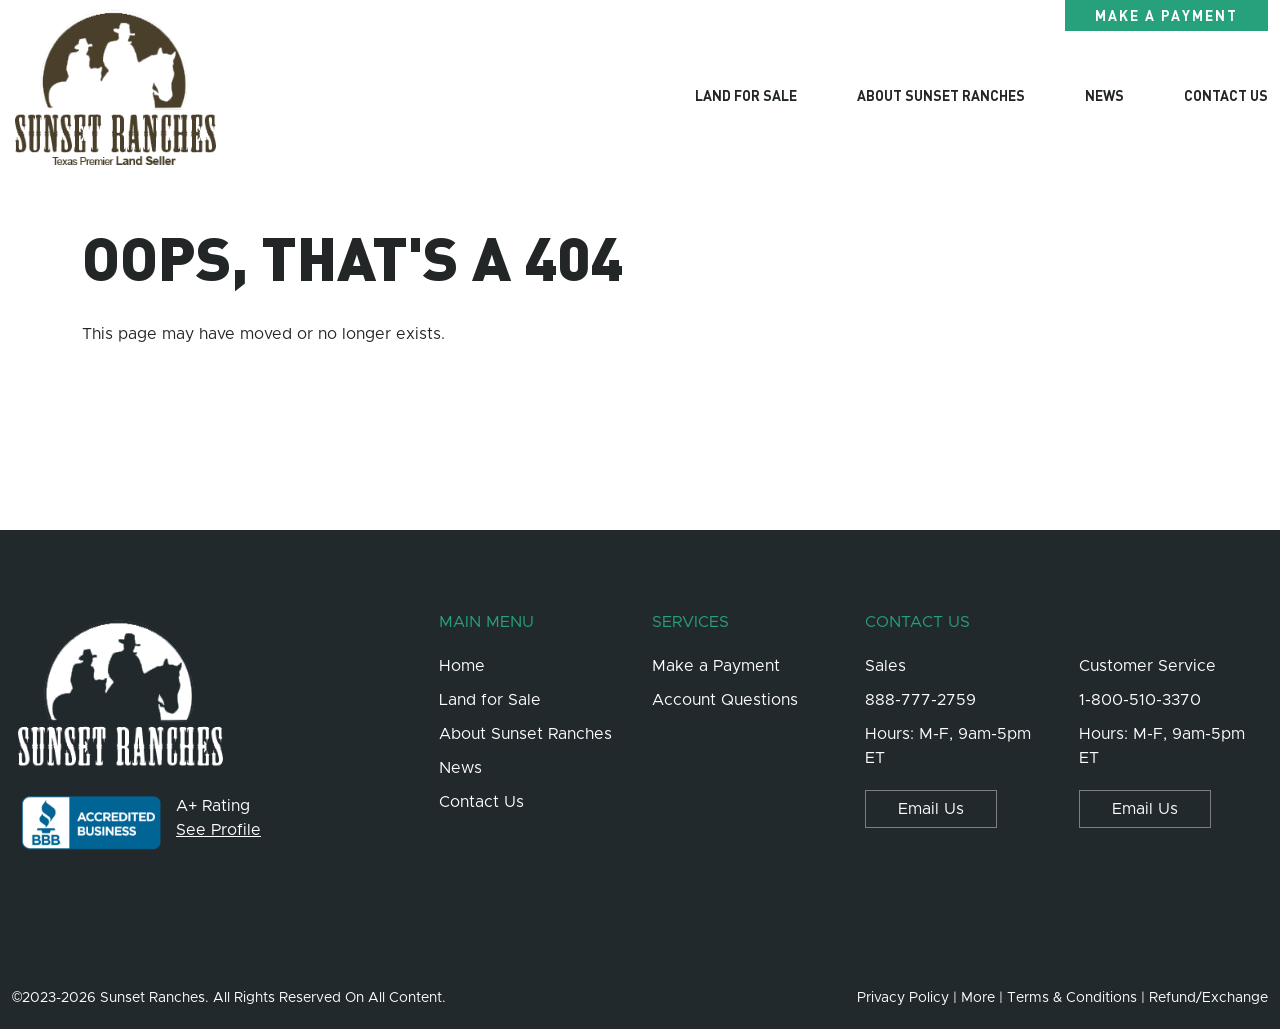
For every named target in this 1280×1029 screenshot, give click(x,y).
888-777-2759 (920, 700)
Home (462, 666)
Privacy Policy (903, 998)
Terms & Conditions (1072, 998)
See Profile (218, 830)
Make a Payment (1166, 15)
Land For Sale (746, 95)
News (1104, 95)
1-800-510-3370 (1140, 700)
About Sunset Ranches (941, 95)
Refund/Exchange (1208, 998)
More (978, 998)
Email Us (931, 809)
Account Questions (725, 700)
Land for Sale (490, 700)
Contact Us (1226, 95)
